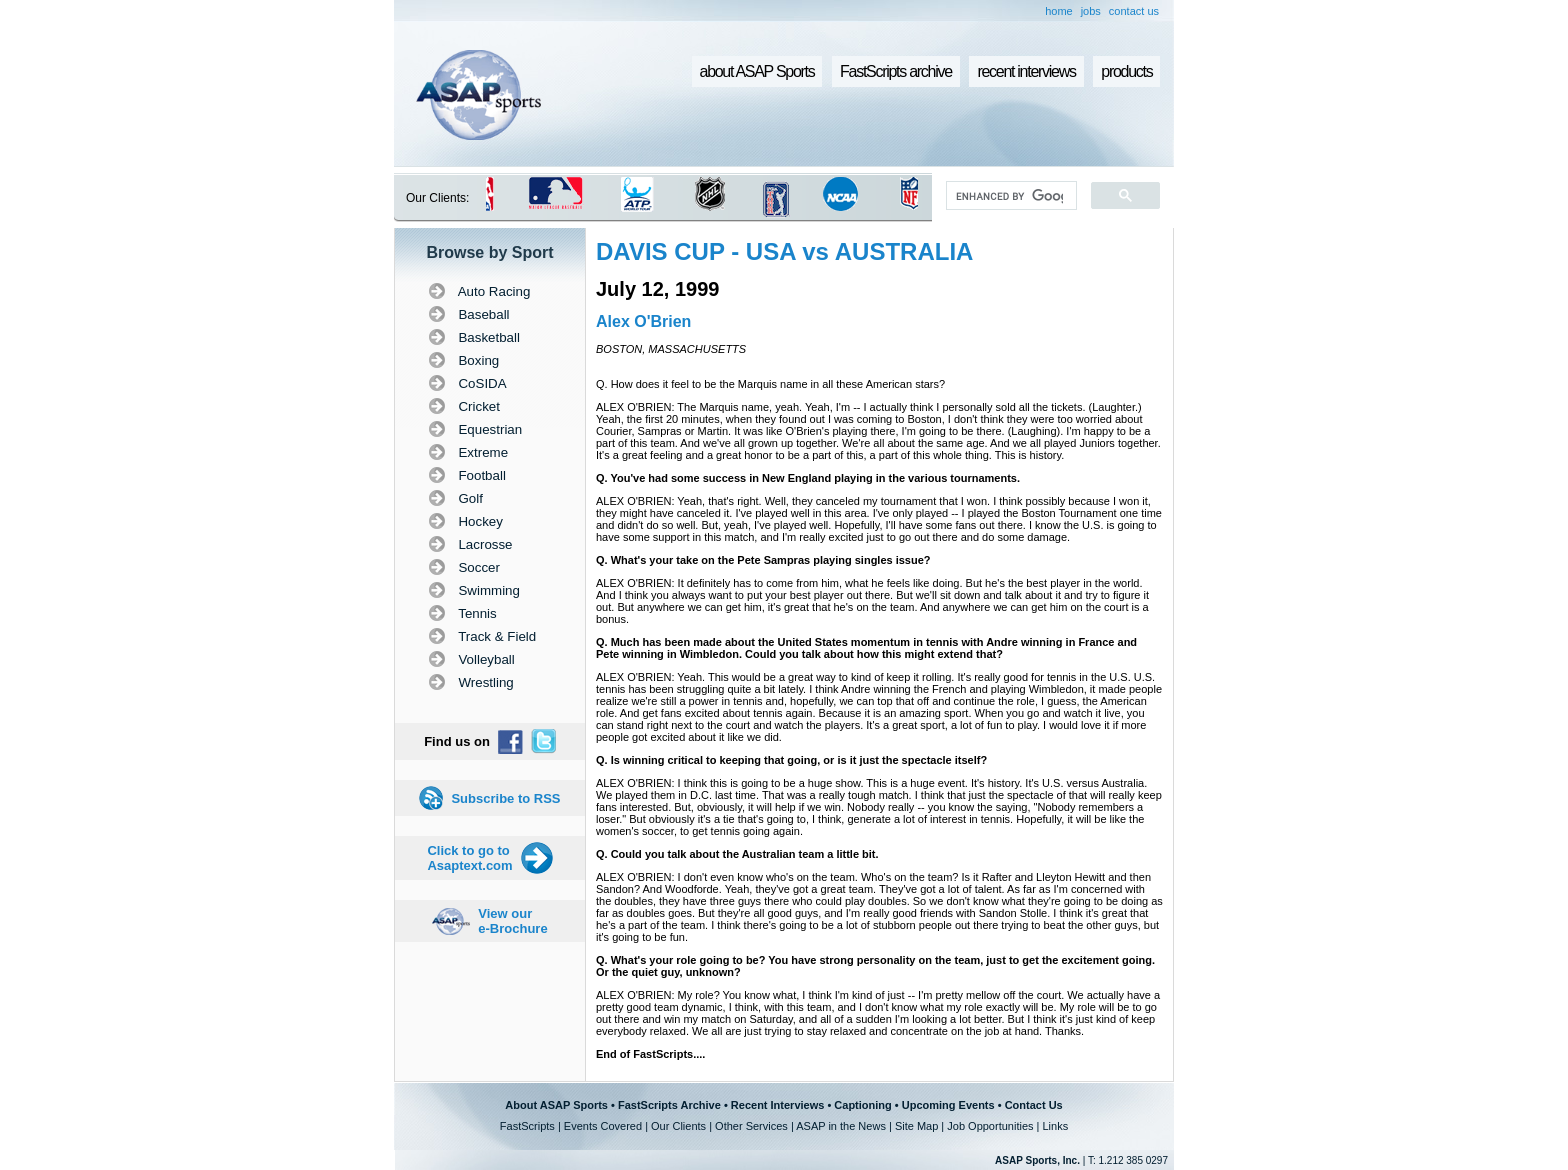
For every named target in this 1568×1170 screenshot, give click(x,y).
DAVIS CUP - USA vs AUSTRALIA (784, 251)
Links (1055, 1126)
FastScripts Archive (669, 1105)
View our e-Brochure (512, 921)
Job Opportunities (990, 1126)
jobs (1091, 11)
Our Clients (678, 1126)
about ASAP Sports (757, 71)
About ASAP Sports (556, 1105)
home (1059, 11)
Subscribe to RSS (505, 798)
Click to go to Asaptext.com (469, 858)
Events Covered (603, 1126)
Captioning (862, 1105)
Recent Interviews (778, 1105)
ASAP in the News (841, 1126)
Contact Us (1034, 1105)
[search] (1009, 196)
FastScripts (527, 1126)
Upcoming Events (948, 1105)
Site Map (916, 1126)
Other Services (751, 1126)
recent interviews (1026, 71)
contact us (1134, 11)
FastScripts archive (896, 71)
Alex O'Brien (643, 321)
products (1126, 71)
